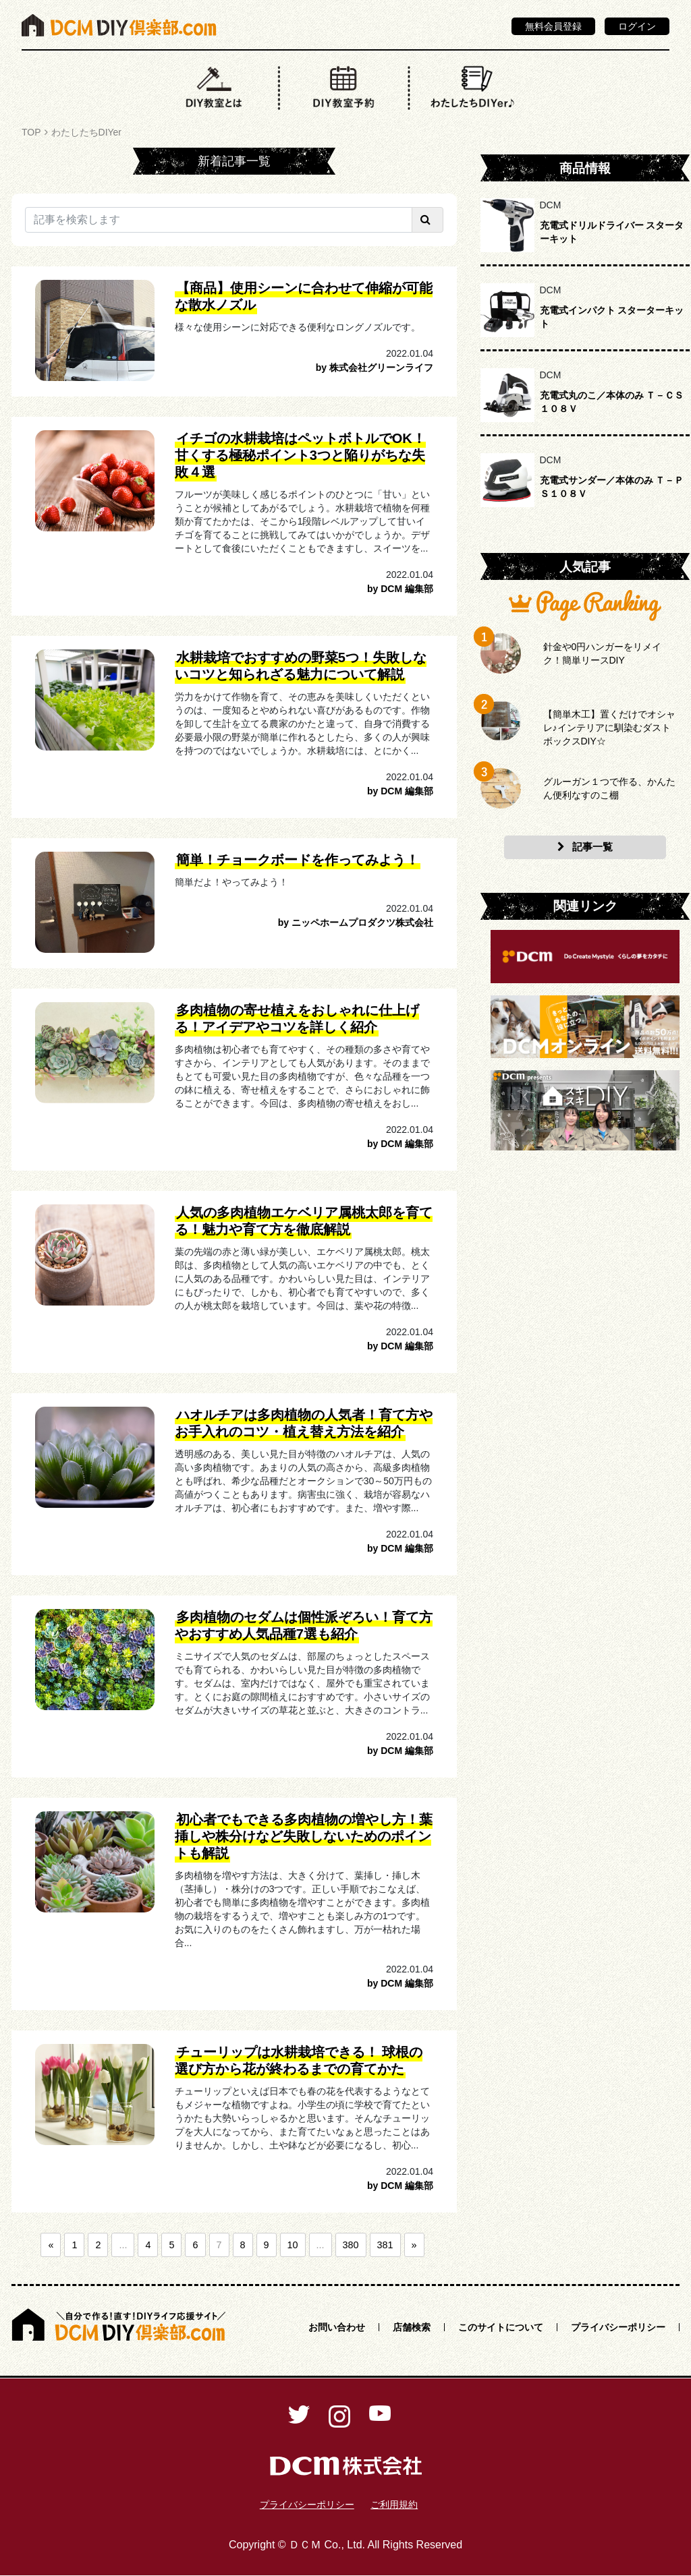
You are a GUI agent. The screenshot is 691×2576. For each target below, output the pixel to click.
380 (351, 2245)
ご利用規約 (394, 2504)
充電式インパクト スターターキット (612, 317)
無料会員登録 (553, 26)
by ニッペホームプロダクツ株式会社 (355, 922)
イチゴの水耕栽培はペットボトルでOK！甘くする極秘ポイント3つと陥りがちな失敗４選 (300, 455)
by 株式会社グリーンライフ (374, 367)
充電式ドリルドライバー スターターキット (612, 232)
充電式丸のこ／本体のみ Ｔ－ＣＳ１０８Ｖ (612, 402)
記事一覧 (584, 846)
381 (385, 2245)
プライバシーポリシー (618, 2327)
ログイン (637, 26)
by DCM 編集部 (400, 588)
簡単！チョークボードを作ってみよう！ (297, 859)
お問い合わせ (336, 2327)
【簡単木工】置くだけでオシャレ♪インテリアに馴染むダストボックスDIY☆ (609, 728)
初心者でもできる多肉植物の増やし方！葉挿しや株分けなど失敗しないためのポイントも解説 (304, 1836)
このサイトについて (500, 2327)
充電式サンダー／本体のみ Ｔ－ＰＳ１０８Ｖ (612, 487)
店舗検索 (412, 2327)
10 (292, 2245)
